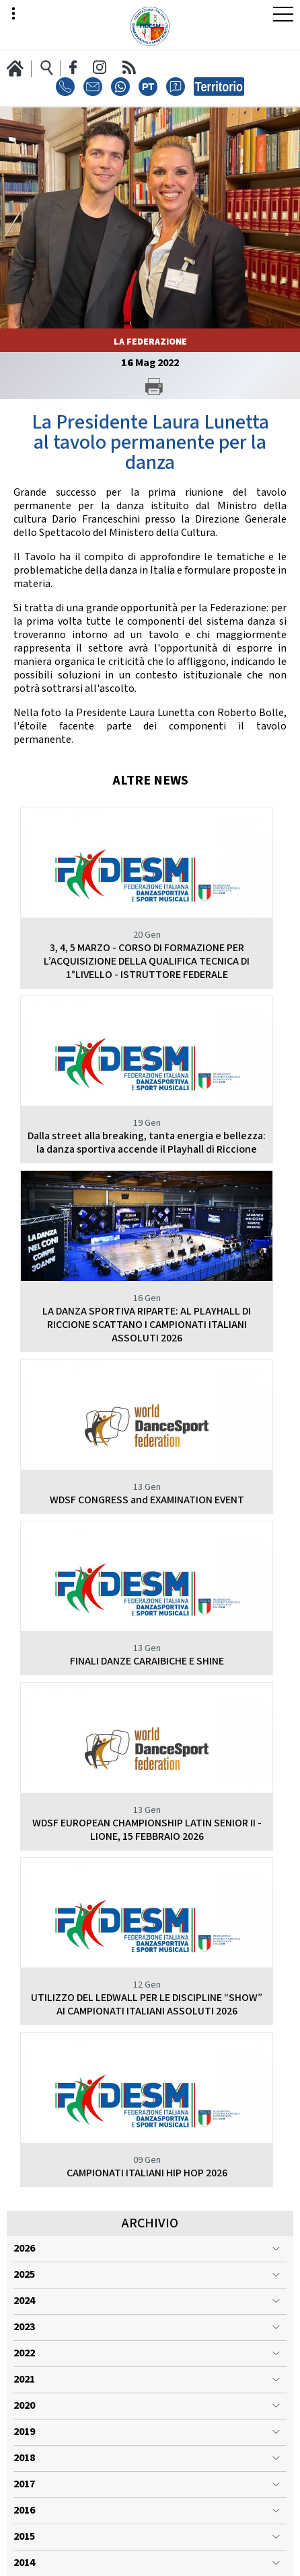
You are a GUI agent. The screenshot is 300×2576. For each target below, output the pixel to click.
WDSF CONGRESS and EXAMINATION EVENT (147, 1500)
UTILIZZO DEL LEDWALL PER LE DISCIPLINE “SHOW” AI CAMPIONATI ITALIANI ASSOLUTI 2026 (146, 2004)
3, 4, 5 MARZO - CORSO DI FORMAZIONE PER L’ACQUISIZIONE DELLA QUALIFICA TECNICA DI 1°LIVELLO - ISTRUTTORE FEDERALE (147, 961)
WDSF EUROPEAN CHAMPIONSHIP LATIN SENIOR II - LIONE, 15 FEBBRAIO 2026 (147, 1830)
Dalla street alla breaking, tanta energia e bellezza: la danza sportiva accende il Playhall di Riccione (147, 1143)
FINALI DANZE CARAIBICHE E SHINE (147, 1661)
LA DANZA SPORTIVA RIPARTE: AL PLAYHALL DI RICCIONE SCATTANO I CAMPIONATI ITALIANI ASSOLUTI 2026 (146, 1324)
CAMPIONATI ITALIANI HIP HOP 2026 (147, 2173)
